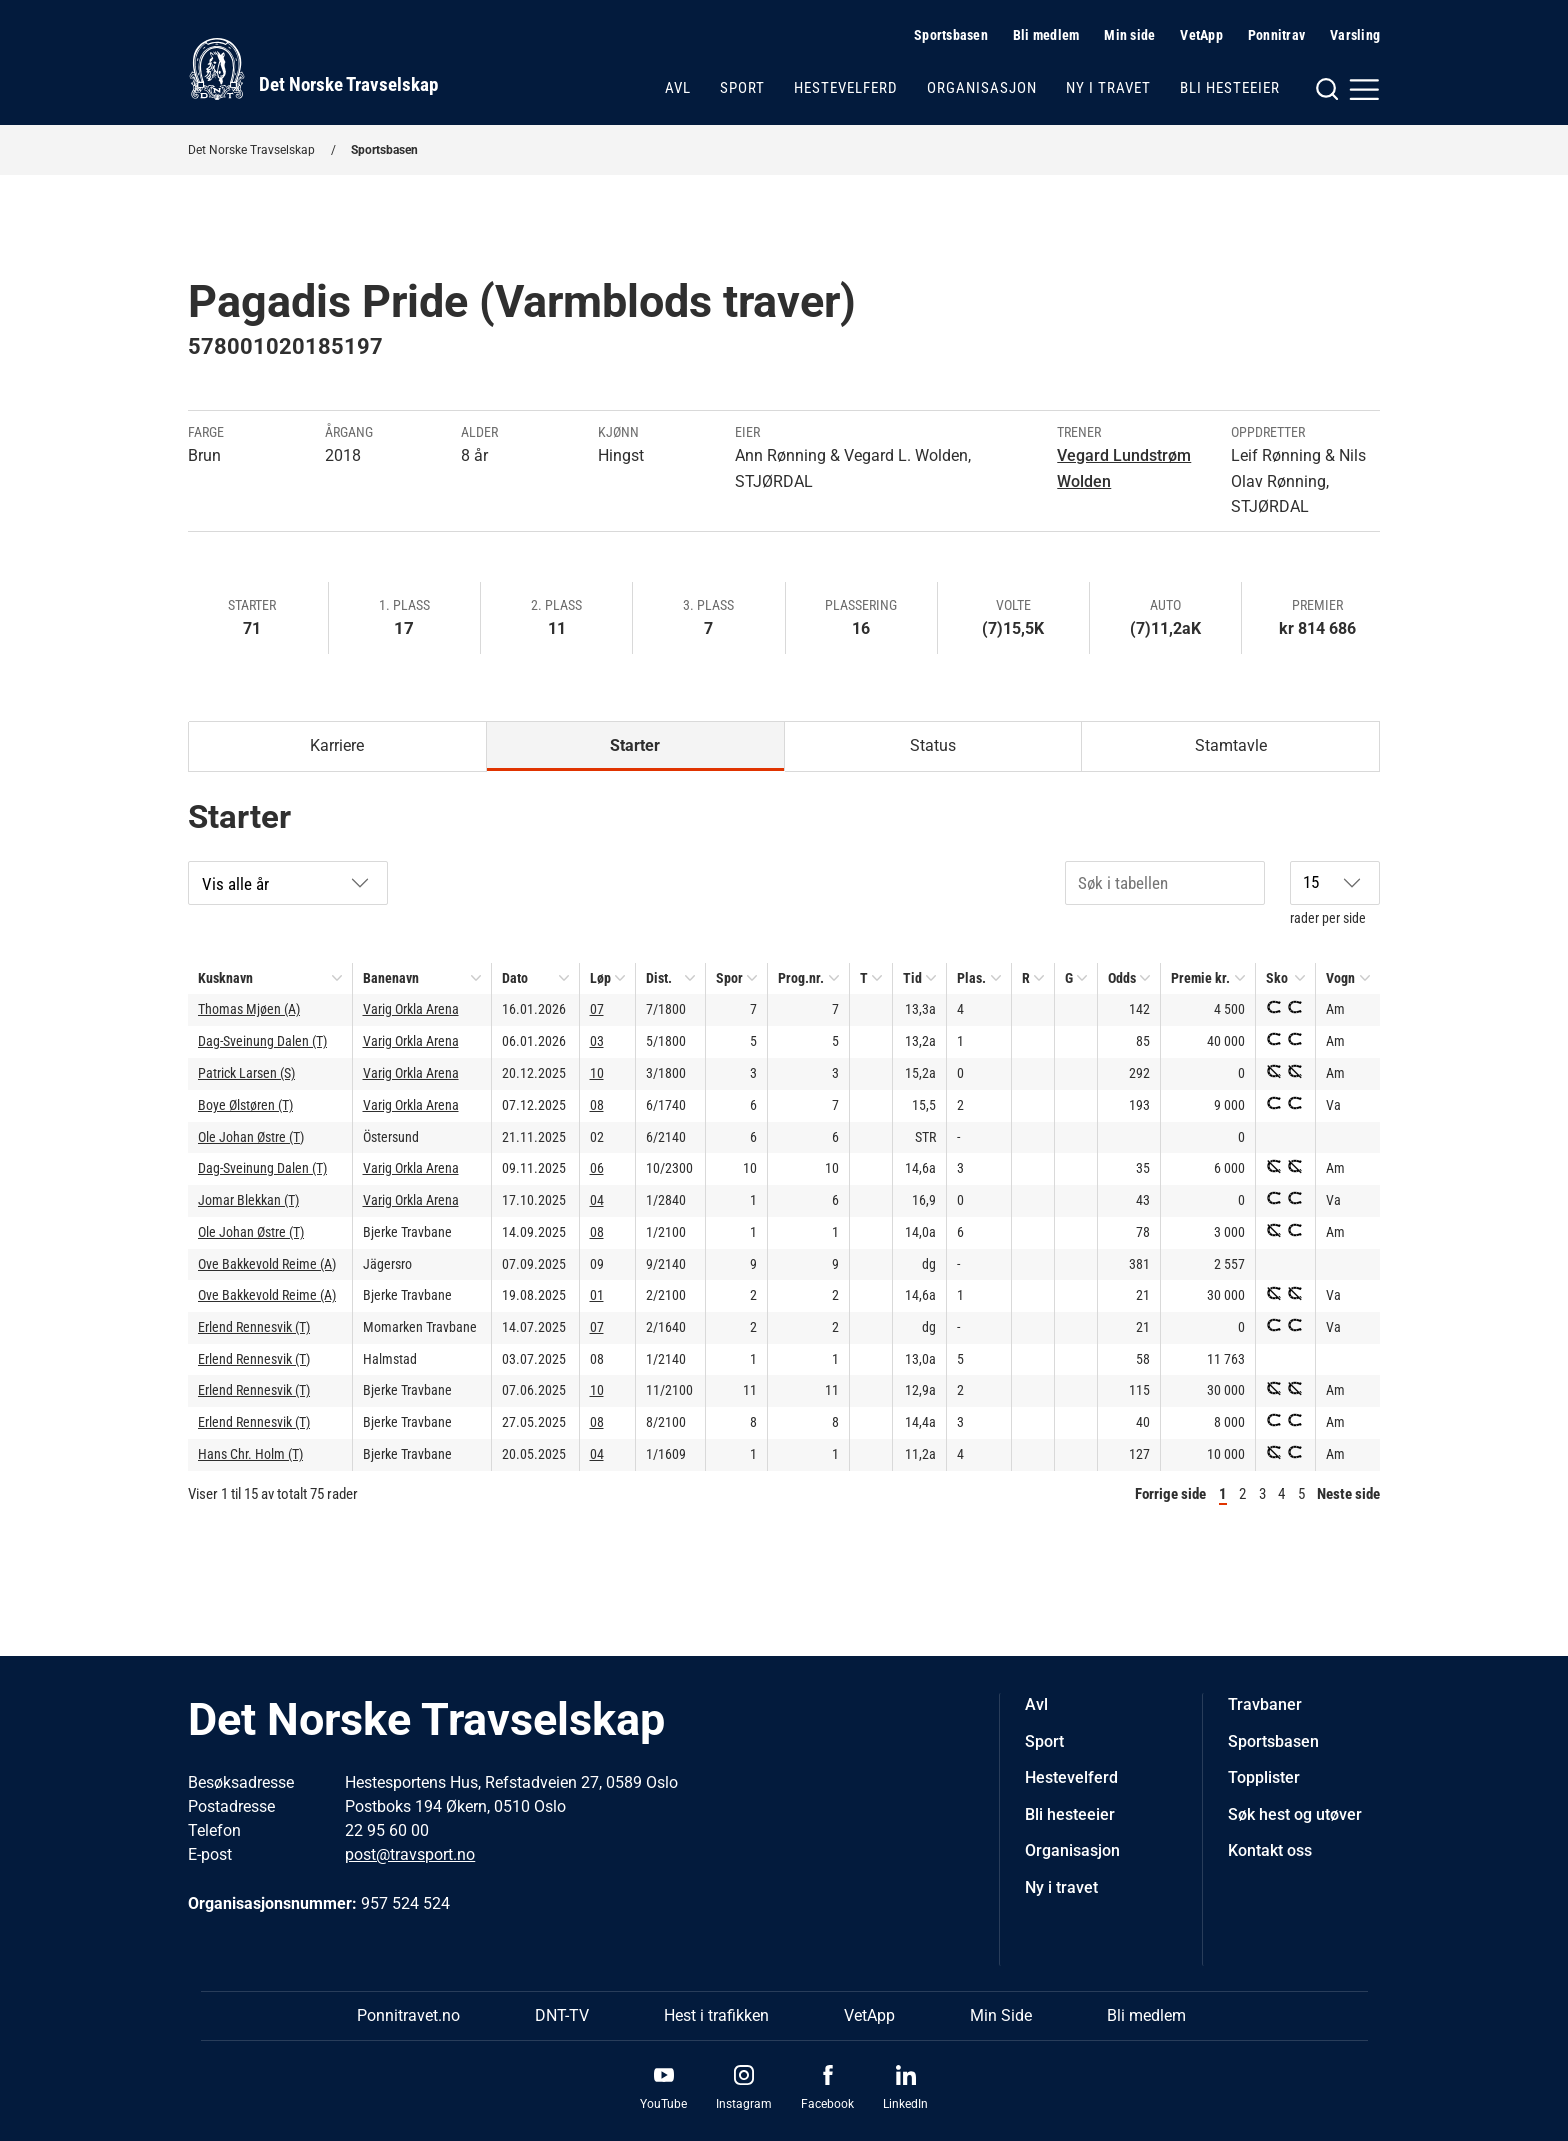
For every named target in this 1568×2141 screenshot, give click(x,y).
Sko (1277, 978)
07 (597, 1009)
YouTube (663, 2104)
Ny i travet (1108, 88)
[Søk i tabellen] (1165, 883)
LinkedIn (905, 2104)
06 (597, 1168)
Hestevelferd (846, 88)
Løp (600, 978)
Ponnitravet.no (408, 2015)
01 (597, 1295)
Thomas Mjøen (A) (249, 1009)
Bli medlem (1046, 35)
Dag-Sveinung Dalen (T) (262, 1041)
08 (597, 1105)
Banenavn (391, 978)
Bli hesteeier (1230, 88)
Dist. (659, 978)
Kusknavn (225, 978)
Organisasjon (982, 88)
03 (597, 1041)
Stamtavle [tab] (1231, 745)
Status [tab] (933, 745)
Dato (515, 978)
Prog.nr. (801, 978)
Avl (678, 88)
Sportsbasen (951, 35)
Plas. (971, 978)
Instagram (744, 2104)
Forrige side (1170, 1494)
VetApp (1201, 35)
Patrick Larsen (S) (246, 1073)
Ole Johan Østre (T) (251, 1137)
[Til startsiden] (313, 69)
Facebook (827, 2104)
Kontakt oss (1270, 1850)
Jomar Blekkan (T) (248, 1200)
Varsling (1355, 35)
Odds (1122, 978)
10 (597, 1073)
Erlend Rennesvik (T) (254, 1327)
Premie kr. (1200, 978)
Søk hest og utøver (1295, 1814)
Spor (729, 978)
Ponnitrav (1276, 35)
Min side (1129, 35)
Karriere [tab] (337, 745)
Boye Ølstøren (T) (245, 1105)
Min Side (1001, 2015)
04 (597, 1200)
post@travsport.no (410, 1854)
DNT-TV (562, 2015)
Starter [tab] (635, 745)
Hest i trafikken (716, 2015)
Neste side (1348, 1494)
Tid (912, 978)
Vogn (1340, 978)
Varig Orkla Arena (411, 1009)
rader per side (1335, 893)
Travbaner (1265, 1704)
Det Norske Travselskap (251, 150)
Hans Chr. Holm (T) (250, 1454)
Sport (742, 88)
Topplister (1264, 1777)
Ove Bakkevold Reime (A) (267, 1264)
